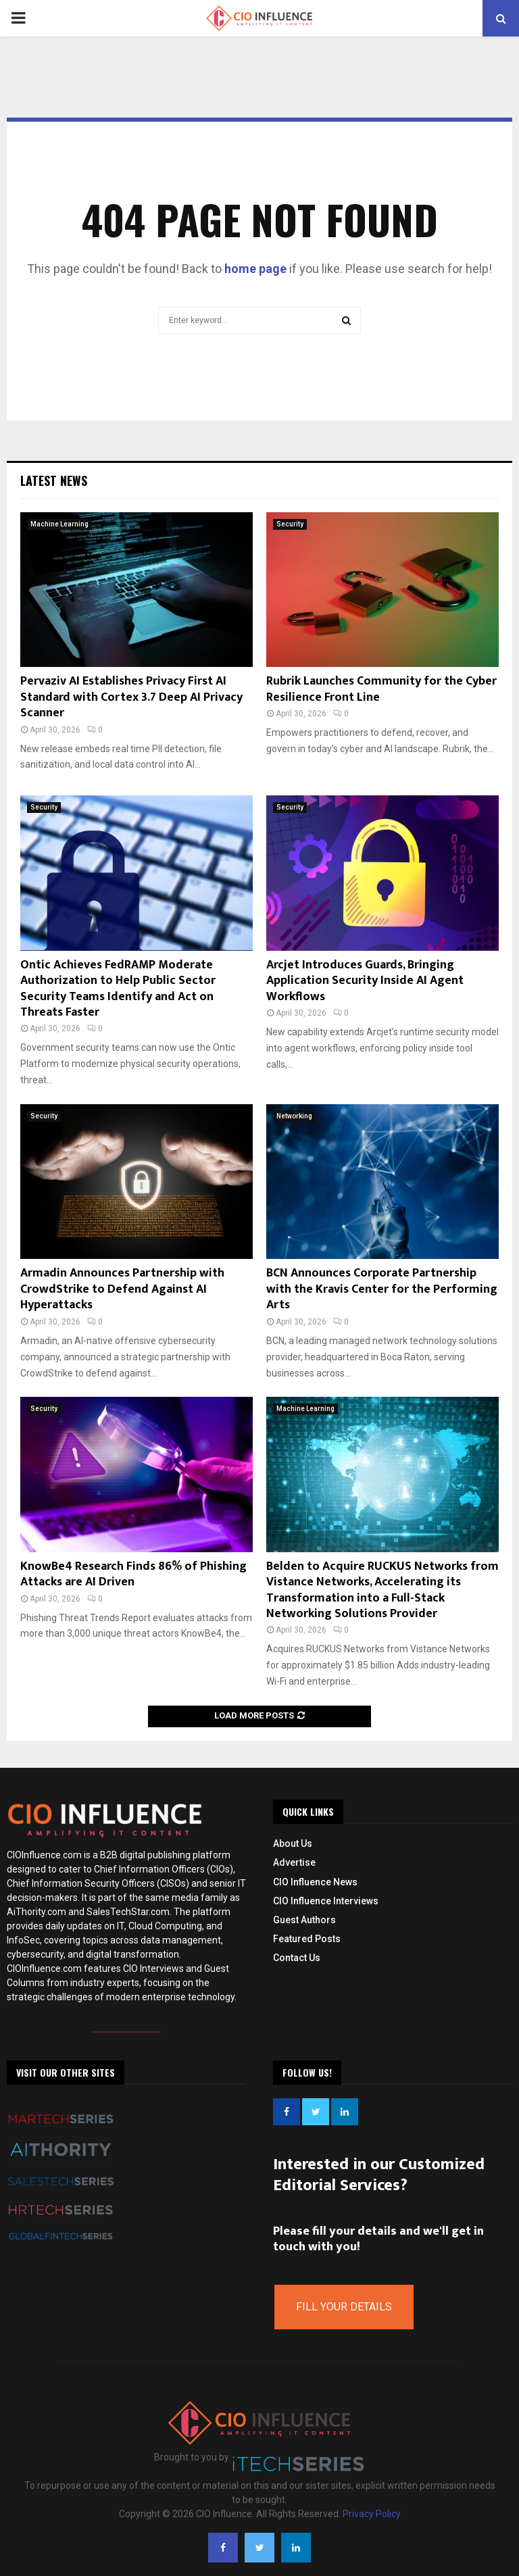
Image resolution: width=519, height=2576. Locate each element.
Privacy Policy (372, 2513)
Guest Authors (304, 1919)
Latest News (53, 480)
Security (289, 524)
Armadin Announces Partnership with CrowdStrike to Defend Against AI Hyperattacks (122, 1289)
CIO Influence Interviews (325, 1901)
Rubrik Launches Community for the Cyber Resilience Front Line (381, 689)
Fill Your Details (344, 2306)
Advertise (294, 1862)
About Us (292, 1843)
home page (255, 269)
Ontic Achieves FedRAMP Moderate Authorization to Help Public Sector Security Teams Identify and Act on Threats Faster (118, 988)
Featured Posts (307, 1938)
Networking (294, 1116)
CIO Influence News (315, 1882)
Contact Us (296, 1957)
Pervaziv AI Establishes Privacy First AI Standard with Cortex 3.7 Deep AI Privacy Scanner (131, 697)
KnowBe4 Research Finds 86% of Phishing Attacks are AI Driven (133, 1574)
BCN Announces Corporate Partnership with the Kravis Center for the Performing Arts (381, 1289)
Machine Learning (59, 524)
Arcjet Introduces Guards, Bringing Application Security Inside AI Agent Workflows (365, 981)
